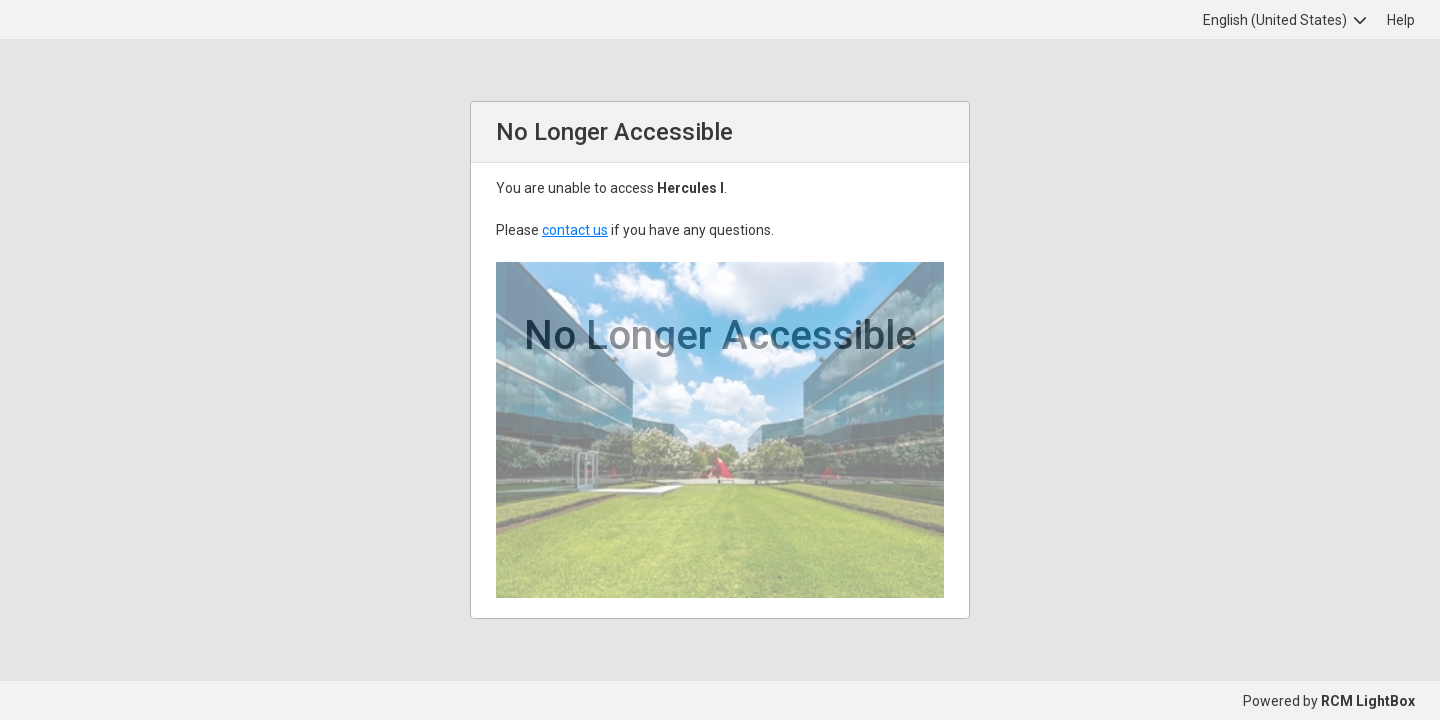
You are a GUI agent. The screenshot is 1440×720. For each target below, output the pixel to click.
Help (1401, 20)
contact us (575, 230)
